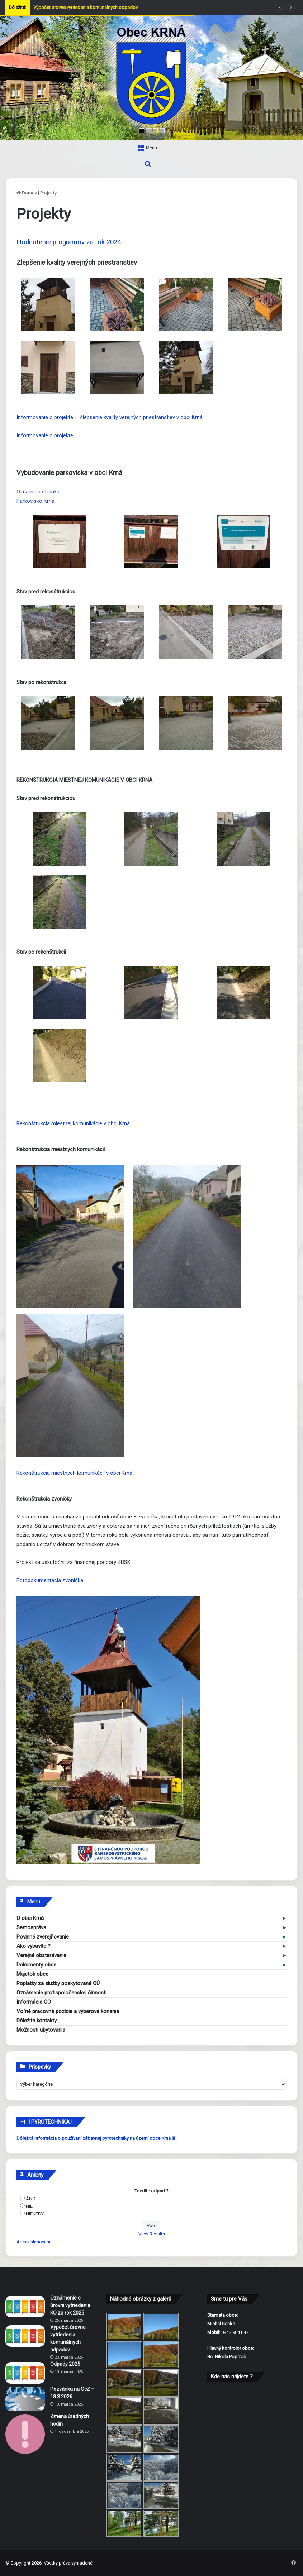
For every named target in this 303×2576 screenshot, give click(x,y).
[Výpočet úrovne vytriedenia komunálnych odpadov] (25, 2336)
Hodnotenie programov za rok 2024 (68, 242)
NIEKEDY (35, 2213)
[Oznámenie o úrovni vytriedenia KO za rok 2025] (25, 2306)
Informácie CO (33, 2002)
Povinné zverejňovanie (42, 1937)
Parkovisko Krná (35, 501)
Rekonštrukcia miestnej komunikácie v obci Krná (73, 1123)
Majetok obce (32, 1974)
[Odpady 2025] (25, 2373)
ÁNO (30, 2198)
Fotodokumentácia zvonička (49, 1580)
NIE (29, 2206)
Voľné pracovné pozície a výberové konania (67, 2011)
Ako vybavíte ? (33, 1946)
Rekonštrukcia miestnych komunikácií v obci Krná (74, 1473)
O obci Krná (30, 1918)
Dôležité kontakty (36, 2020)
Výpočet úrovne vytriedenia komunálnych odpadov (85, 7)
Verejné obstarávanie (41, 1955)
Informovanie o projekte (44, 435)
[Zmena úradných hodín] (25, 2434)
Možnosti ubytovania (40, 2030)
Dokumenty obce (36, 1964)
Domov (26, 193)
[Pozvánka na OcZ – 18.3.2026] (25, 2399)
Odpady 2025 (65, 2364)
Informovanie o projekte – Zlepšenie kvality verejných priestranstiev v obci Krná (109, 417)
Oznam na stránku (38, 491)
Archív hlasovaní (33, 2241)
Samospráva (31, 1927)
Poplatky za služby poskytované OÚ (58, 1983)
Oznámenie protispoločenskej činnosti (61, 1992)
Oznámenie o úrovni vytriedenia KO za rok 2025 (70, 2305)
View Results (151, 2233)
